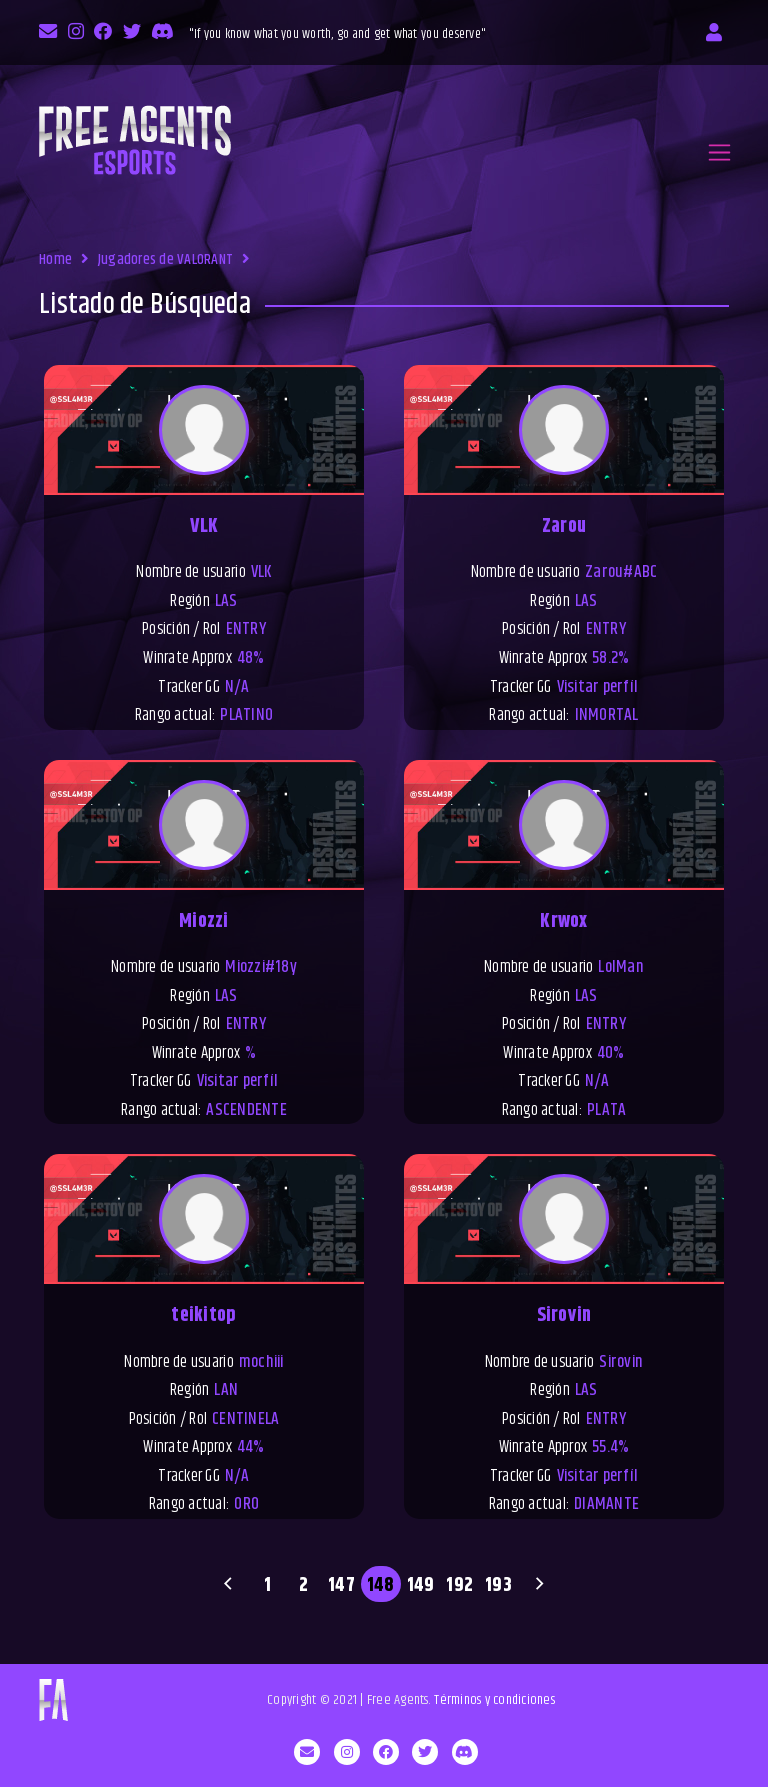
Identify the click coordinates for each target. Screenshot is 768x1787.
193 (498, 1585)
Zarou (564, 526)
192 (459, 1585)
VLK (204, 526)
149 (421, 1585)
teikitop (203, 1315)
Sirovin (564, 1315)
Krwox (563, 921)
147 (341, 1585)
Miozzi (204, 921)
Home (55, 259)
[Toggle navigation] (719, 152)
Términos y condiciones (494, 1700)
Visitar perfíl (598, 687)
